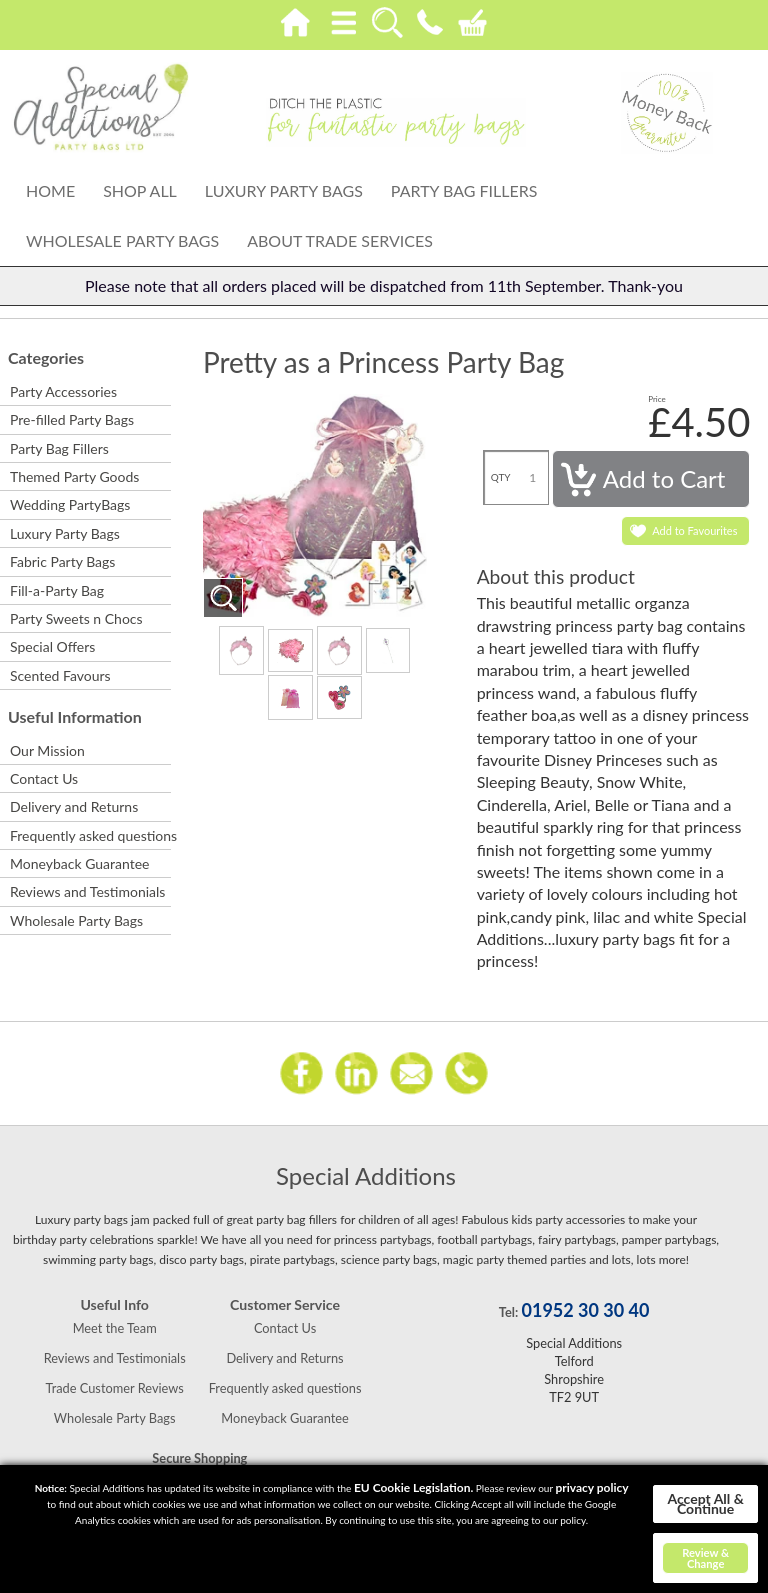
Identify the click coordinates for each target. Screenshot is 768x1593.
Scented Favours (60, 675)
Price (657, 399)
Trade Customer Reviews (115, 1388)
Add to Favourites (694, 530)
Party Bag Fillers (464, 190)
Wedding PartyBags (70, 504)
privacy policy (591, 1487)
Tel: (508, 1312)
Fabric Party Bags (62, 561)
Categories (46, 357)
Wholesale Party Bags (122, 240)
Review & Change (705, 1558)
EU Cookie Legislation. (413, 1487)
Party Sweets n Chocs (76, 618)
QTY (501, 477)
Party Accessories (63, 391)
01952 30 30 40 (586, 1310)
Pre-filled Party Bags (72, 419)
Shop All (140, 190)
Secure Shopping (199, 1458)
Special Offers (52, 646)
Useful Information (75, 716)
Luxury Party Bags (284, 190)
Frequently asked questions (89, 835)
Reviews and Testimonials (87, 891)
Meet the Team (115, 1328)
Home (50, 190)
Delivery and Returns (74, 806)
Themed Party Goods (74, 476)
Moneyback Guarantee (79, 863)
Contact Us (44, 778)
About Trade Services (340, 240)
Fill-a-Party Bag (57, 590)
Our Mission (47, 750)
